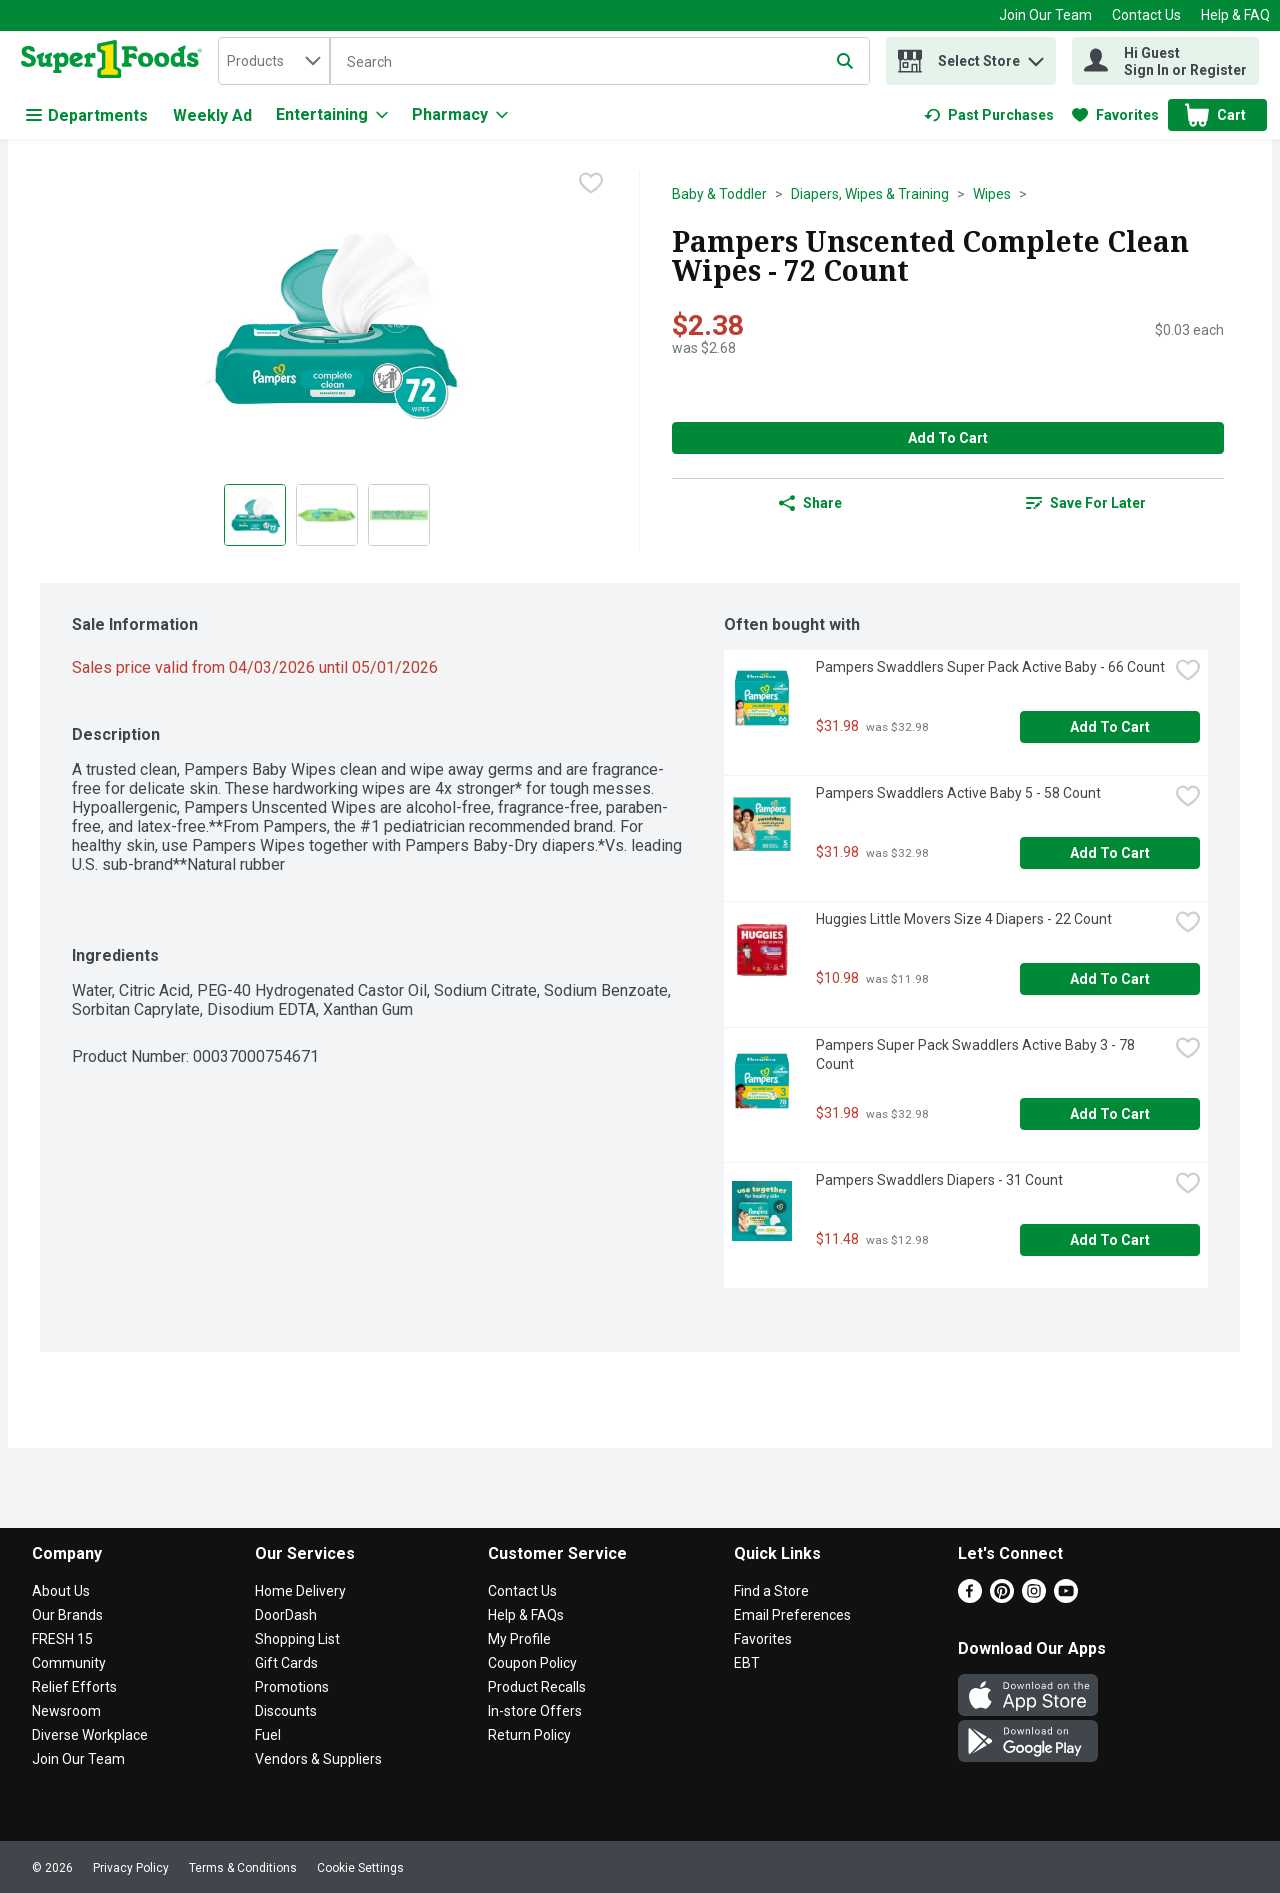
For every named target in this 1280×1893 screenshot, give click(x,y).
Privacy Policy (131, 1868)
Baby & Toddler (719, 194)
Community (69, 1663)
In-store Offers (535, 1711)
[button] (1036, 56)
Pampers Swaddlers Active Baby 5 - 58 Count (958, 793)
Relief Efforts (74, 1687)
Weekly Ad (212, 115)
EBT (747, 1663)
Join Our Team (1045, 15)
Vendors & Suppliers (318, 1759)
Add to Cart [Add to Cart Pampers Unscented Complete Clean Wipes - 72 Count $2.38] (948, 438)
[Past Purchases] (989, 115)
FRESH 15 (62, 1639)
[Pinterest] (1002, 1597)
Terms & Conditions (243, 1868)
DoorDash (286, 1615)
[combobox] (274, 61)
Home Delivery (300, 1591)
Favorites (763, 1639)
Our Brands (67, 1615)
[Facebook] (970, 1597)
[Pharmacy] (460, 115)
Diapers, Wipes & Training (870, 194)
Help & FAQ (1235, 15)
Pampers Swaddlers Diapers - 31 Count (939, 1180)
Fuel (268, 1735)
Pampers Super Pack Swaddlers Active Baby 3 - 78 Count (977, 1054)
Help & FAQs (526, 1615)
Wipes (992, 194)
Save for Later (1086, 503)
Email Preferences (792, 1615)
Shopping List (297, 1639)
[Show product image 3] (399, 515)
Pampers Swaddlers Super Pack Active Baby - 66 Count (990, 667)
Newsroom (66, 1711)
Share (810, 503)
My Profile (519, 1639)
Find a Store (771, 1591)
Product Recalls (537, 1687)
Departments (87, 115)
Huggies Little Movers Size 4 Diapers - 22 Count (964, 919)
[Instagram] (1034, 1597)
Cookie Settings (360, 1868)
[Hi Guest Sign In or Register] (1165, 61)
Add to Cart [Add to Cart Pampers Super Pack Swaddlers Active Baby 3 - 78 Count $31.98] (1110, 1114)
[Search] (600, 62)
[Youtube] (1066, 1597)
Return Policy (529, 1735)
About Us (61, 1591)
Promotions (292, 1687)
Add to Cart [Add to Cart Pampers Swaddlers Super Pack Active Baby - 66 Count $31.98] (1110, 727)
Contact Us (1146, 15)
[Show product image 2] (327, 515)
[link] (989, 115)
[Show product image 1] (255, 515)
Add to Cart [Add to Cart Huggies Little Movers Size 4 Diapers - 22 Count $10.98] (1110, 979)
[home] (115, 61)
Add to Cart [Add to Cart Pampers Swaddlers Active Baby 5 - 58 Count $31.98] (1110, 853)
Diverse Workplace (90, 1735)
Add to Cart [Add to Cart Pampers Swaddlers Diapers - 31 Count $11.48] (1110, 1240)
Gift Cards (286, 1663)
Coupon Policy (532, 1663)
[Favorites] (1115, 115)
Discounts (286, 1711)
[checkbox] (591, 185)
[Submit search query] (845, 61)
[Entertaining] (332, 115)
